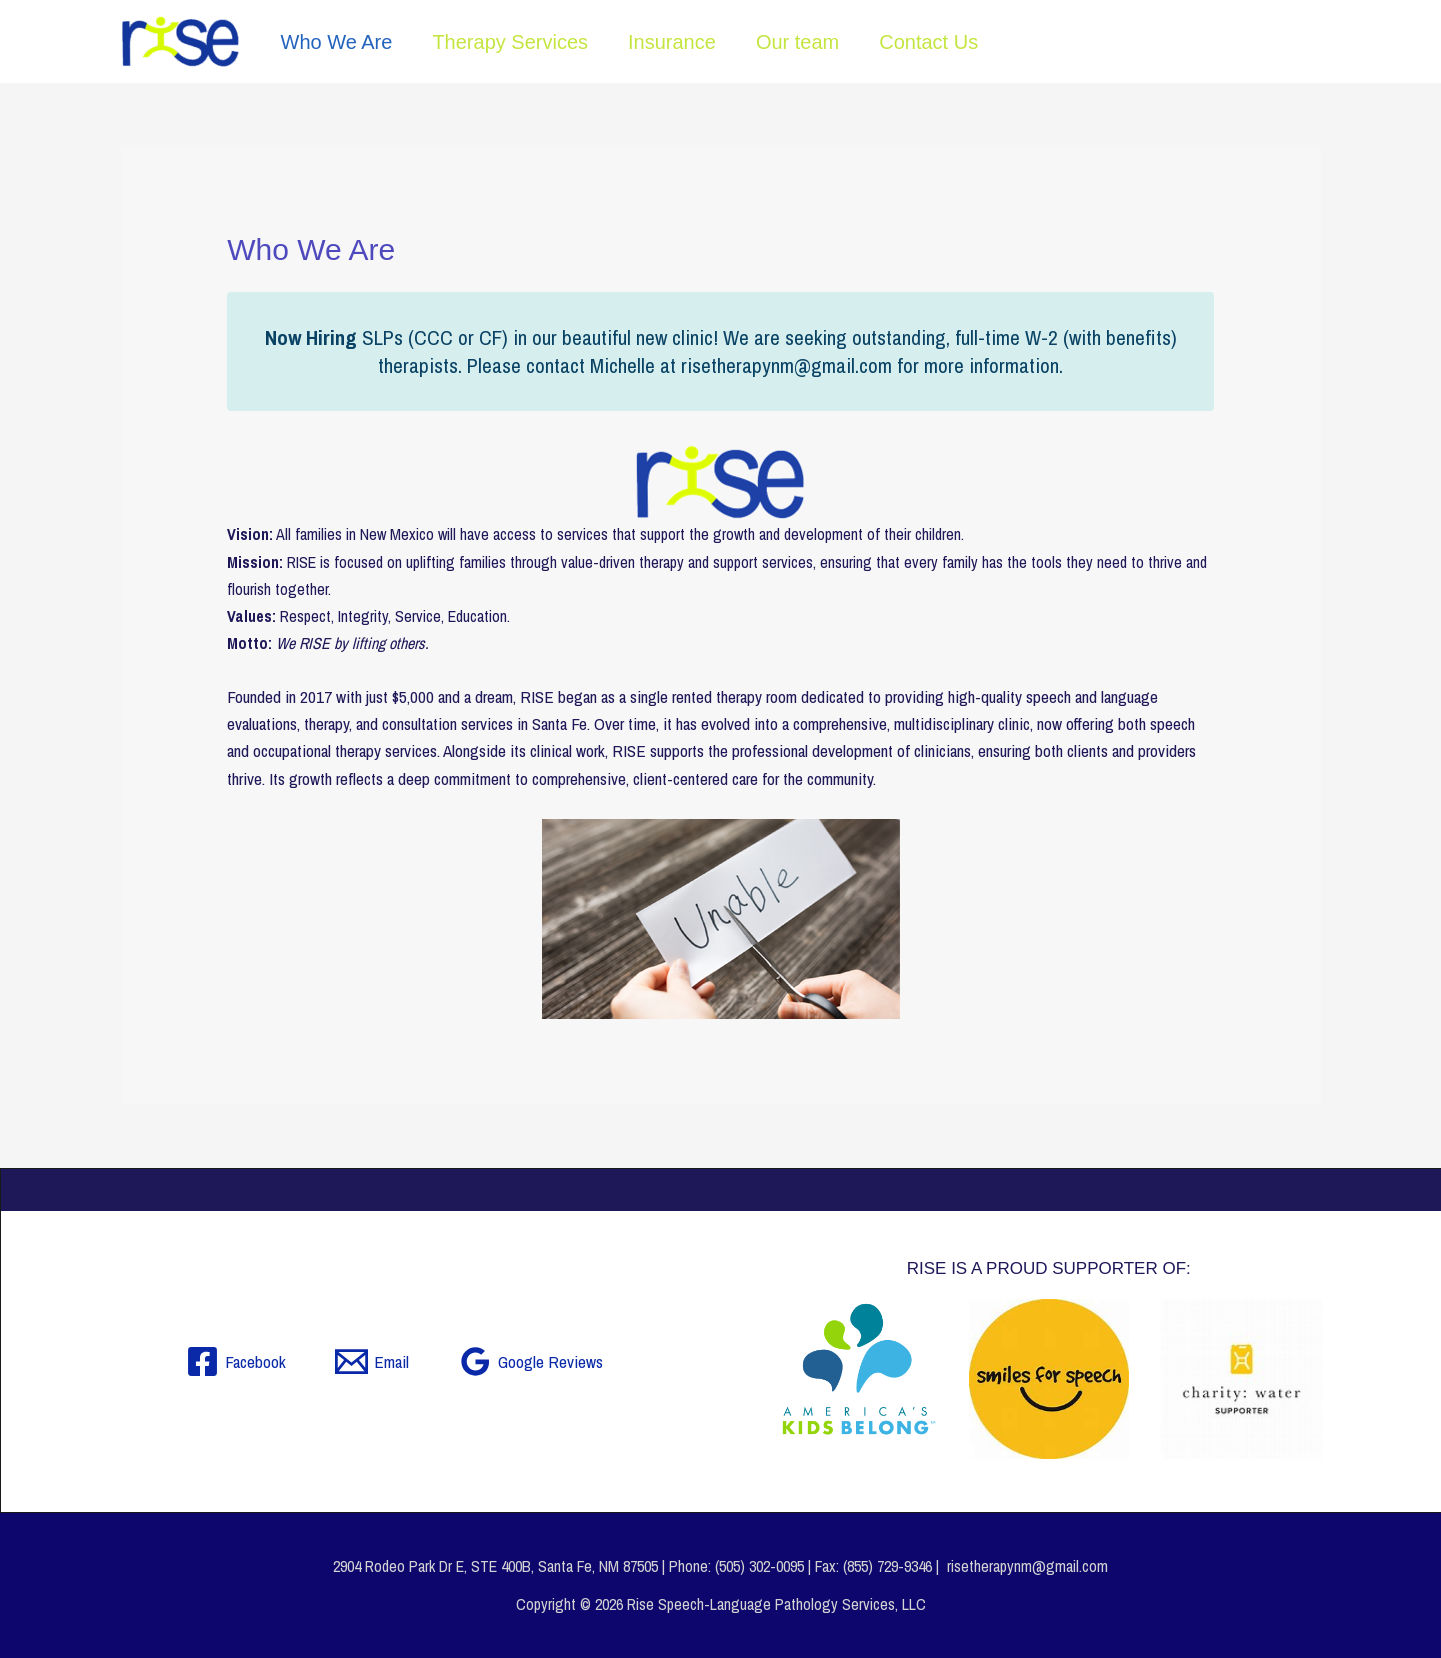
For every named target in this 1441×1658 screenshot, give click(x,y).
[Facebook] (236, 1361)
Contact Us (928, 42)
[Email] (372, 1361)
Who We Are (337, 42)
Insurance (672, 42)
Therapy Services (510, 42)
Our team (797, 42)
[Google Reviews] (531, 1361)
